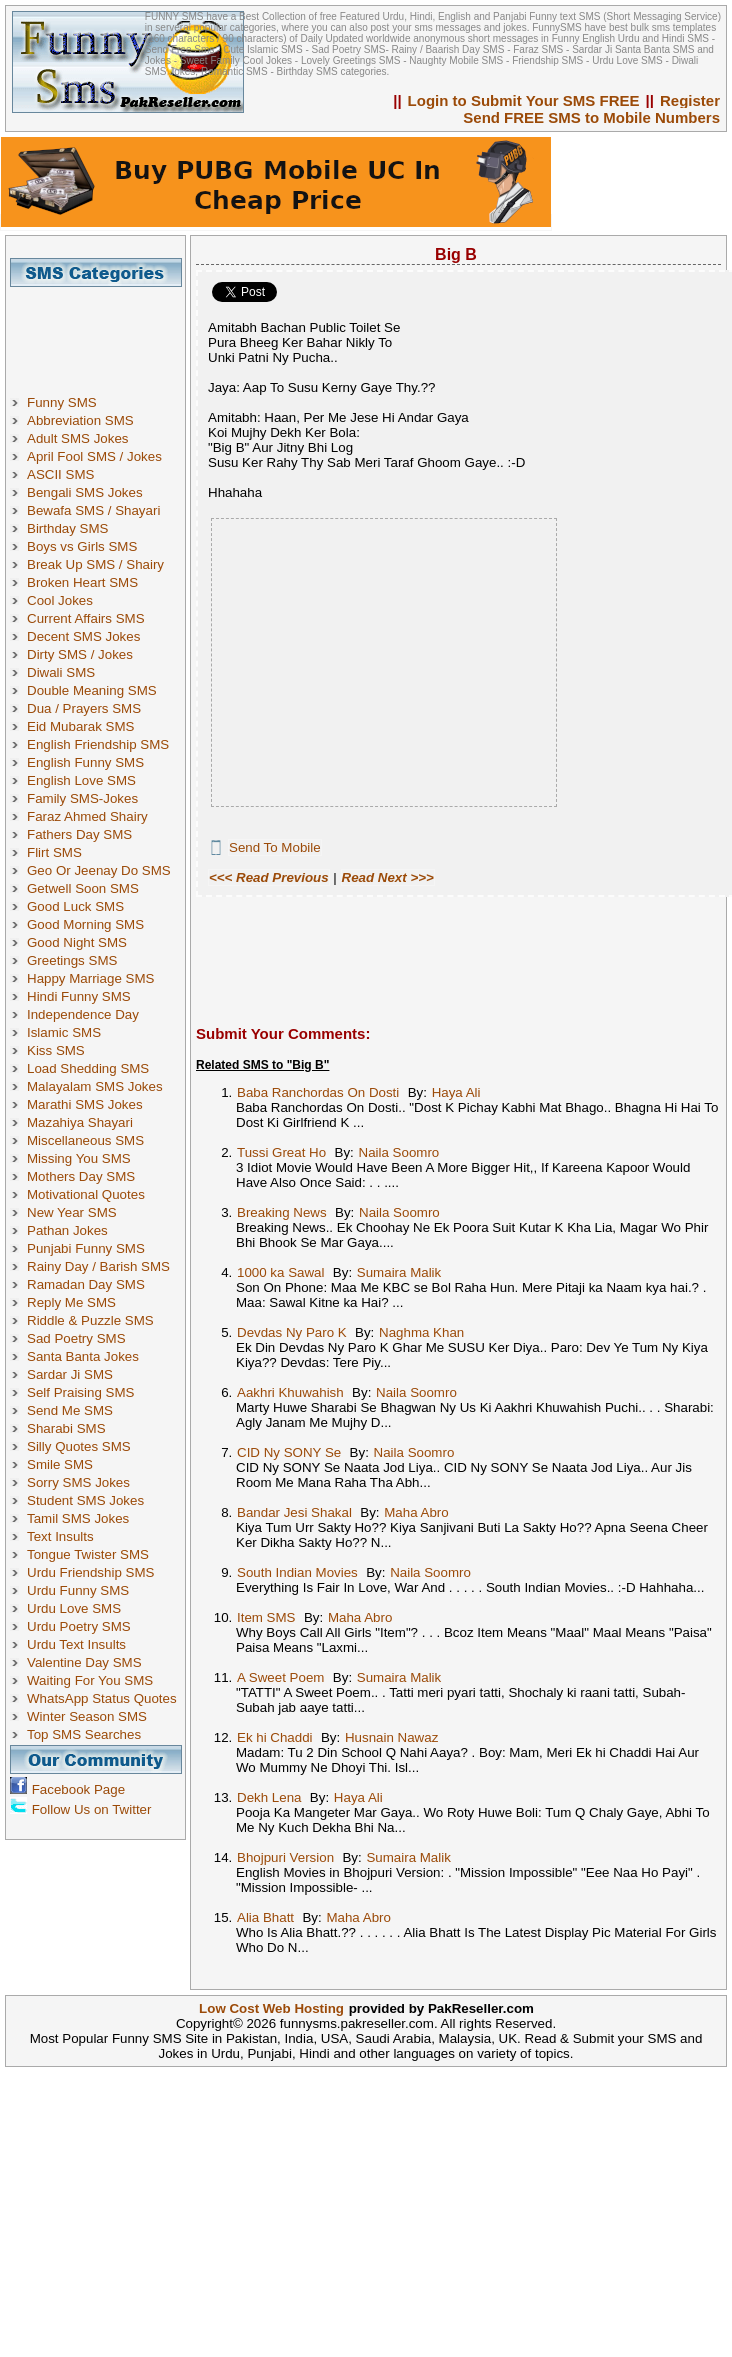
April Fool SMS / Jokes (94, 456)
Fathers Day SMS (79, 834)
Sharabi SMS (66, 1428)
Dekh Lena (269, 1797)
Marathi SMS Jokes (85, 1104)
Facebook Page (78, 1789)
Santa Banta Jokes (83, 1356)
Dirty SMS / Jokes (80, 654)
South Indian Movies (297, 1572)
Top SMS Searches (84, 1734)
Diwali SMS (61, 672)
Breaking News (282, 1212)
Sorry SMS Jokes (78, 1482)
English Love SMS (81, 780)
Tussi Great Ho (281, 1152)
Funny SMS (62, 402)
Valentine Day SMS (84, 1662)
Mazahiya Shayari (80, 1122)
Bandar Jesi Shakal (294, 1512)
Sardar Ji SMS (70, 1374)
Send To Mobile (275, 847)
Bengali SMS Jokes (85, 492)
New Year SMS (72, 1212)
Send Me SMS (70, 1410)
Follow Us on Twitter (92, 1809)
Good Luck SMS (75, 906)
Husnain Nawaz (391, 1737)
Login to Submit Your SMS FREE (524, 100)
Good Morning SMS (85, 924)
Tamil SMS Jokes (78, 1518)
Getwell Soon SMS (83, 888)
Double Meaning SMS (92, 690)
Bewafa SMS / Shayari (93, 510)
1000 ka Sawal (280, 1272)
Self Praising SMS (80, 1392)
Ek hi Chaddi (275, 1737)
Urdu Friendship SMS (90, 1572)
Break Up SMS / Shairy (95, 564)
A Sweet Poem (280, 1677)
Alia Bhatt (265, 1917)
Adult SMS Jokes (77, 438)
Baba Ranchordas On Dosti (318, 1092)
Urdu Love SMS (74, 1608)
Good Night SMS (77, 942)
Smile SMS (60, 1464)
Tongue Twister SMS (88, 1554)
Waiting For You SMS (90, 1680)
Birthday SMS (67, 528)
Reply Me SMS (71, 1302)
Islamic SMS (64, 1032)
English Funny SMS (85, 762)
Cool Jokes (60, 600)
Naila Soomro (399, 1152)
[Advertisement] (103, 332)
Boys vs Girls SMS (82, 546)
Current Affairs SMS (86, 618)
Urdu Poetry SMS (79, 1626)
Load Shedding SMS (88, 1068)
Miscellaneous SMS (85, 1140)
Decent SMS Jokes (83, 636)
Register (690, 100)
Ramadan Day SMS (86, 1284)
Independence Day (83, 1014)
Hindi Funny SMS (79, 996)
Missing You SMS (79, 1158)
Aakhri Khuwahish (290, 1392)
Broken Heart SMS (82, 582)
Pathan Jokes (67, 1230)
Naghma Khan (421, 1332)
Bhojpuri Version (285, 1857)
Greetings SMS (72, 960)
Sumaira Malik (399, 1272)
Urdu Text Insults (76, 1644)
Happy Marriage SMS (90, 978)
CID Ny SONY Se (289, 1452)
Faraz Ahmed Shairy (87, 816)
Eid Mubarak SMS (80, 726)
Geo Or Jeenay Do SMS (99, 870)
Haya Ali (456, 1092)
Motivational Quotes (86, 1194)
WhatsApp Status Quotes (102, 1698)
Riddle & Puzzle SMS (90, 1320)
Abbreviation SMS (80, 420)
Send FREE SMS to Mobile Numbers (591, 117)
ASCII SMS (60, 474)
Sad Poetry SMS (76, 1338)
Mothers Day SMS (81, 1176)
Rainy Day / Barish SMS (98, 1266)
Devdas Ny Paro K (292, 1332)
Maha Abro (416, 1512)
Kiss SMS (56, 1050)
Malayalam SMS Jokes (95, 1086)
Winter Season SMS (87, 1716)
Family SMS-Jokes (82, 798)
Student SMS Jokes (85, 1500)
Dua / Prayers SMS (84, 708)
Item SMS (266, 1617)
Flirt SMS (54, 852)
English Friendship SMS (98, 744)
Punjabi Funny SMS (86, 1248)
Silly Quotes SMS (79, 1446)
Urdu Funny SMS (78, 1590)
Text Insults (60, 1536)
